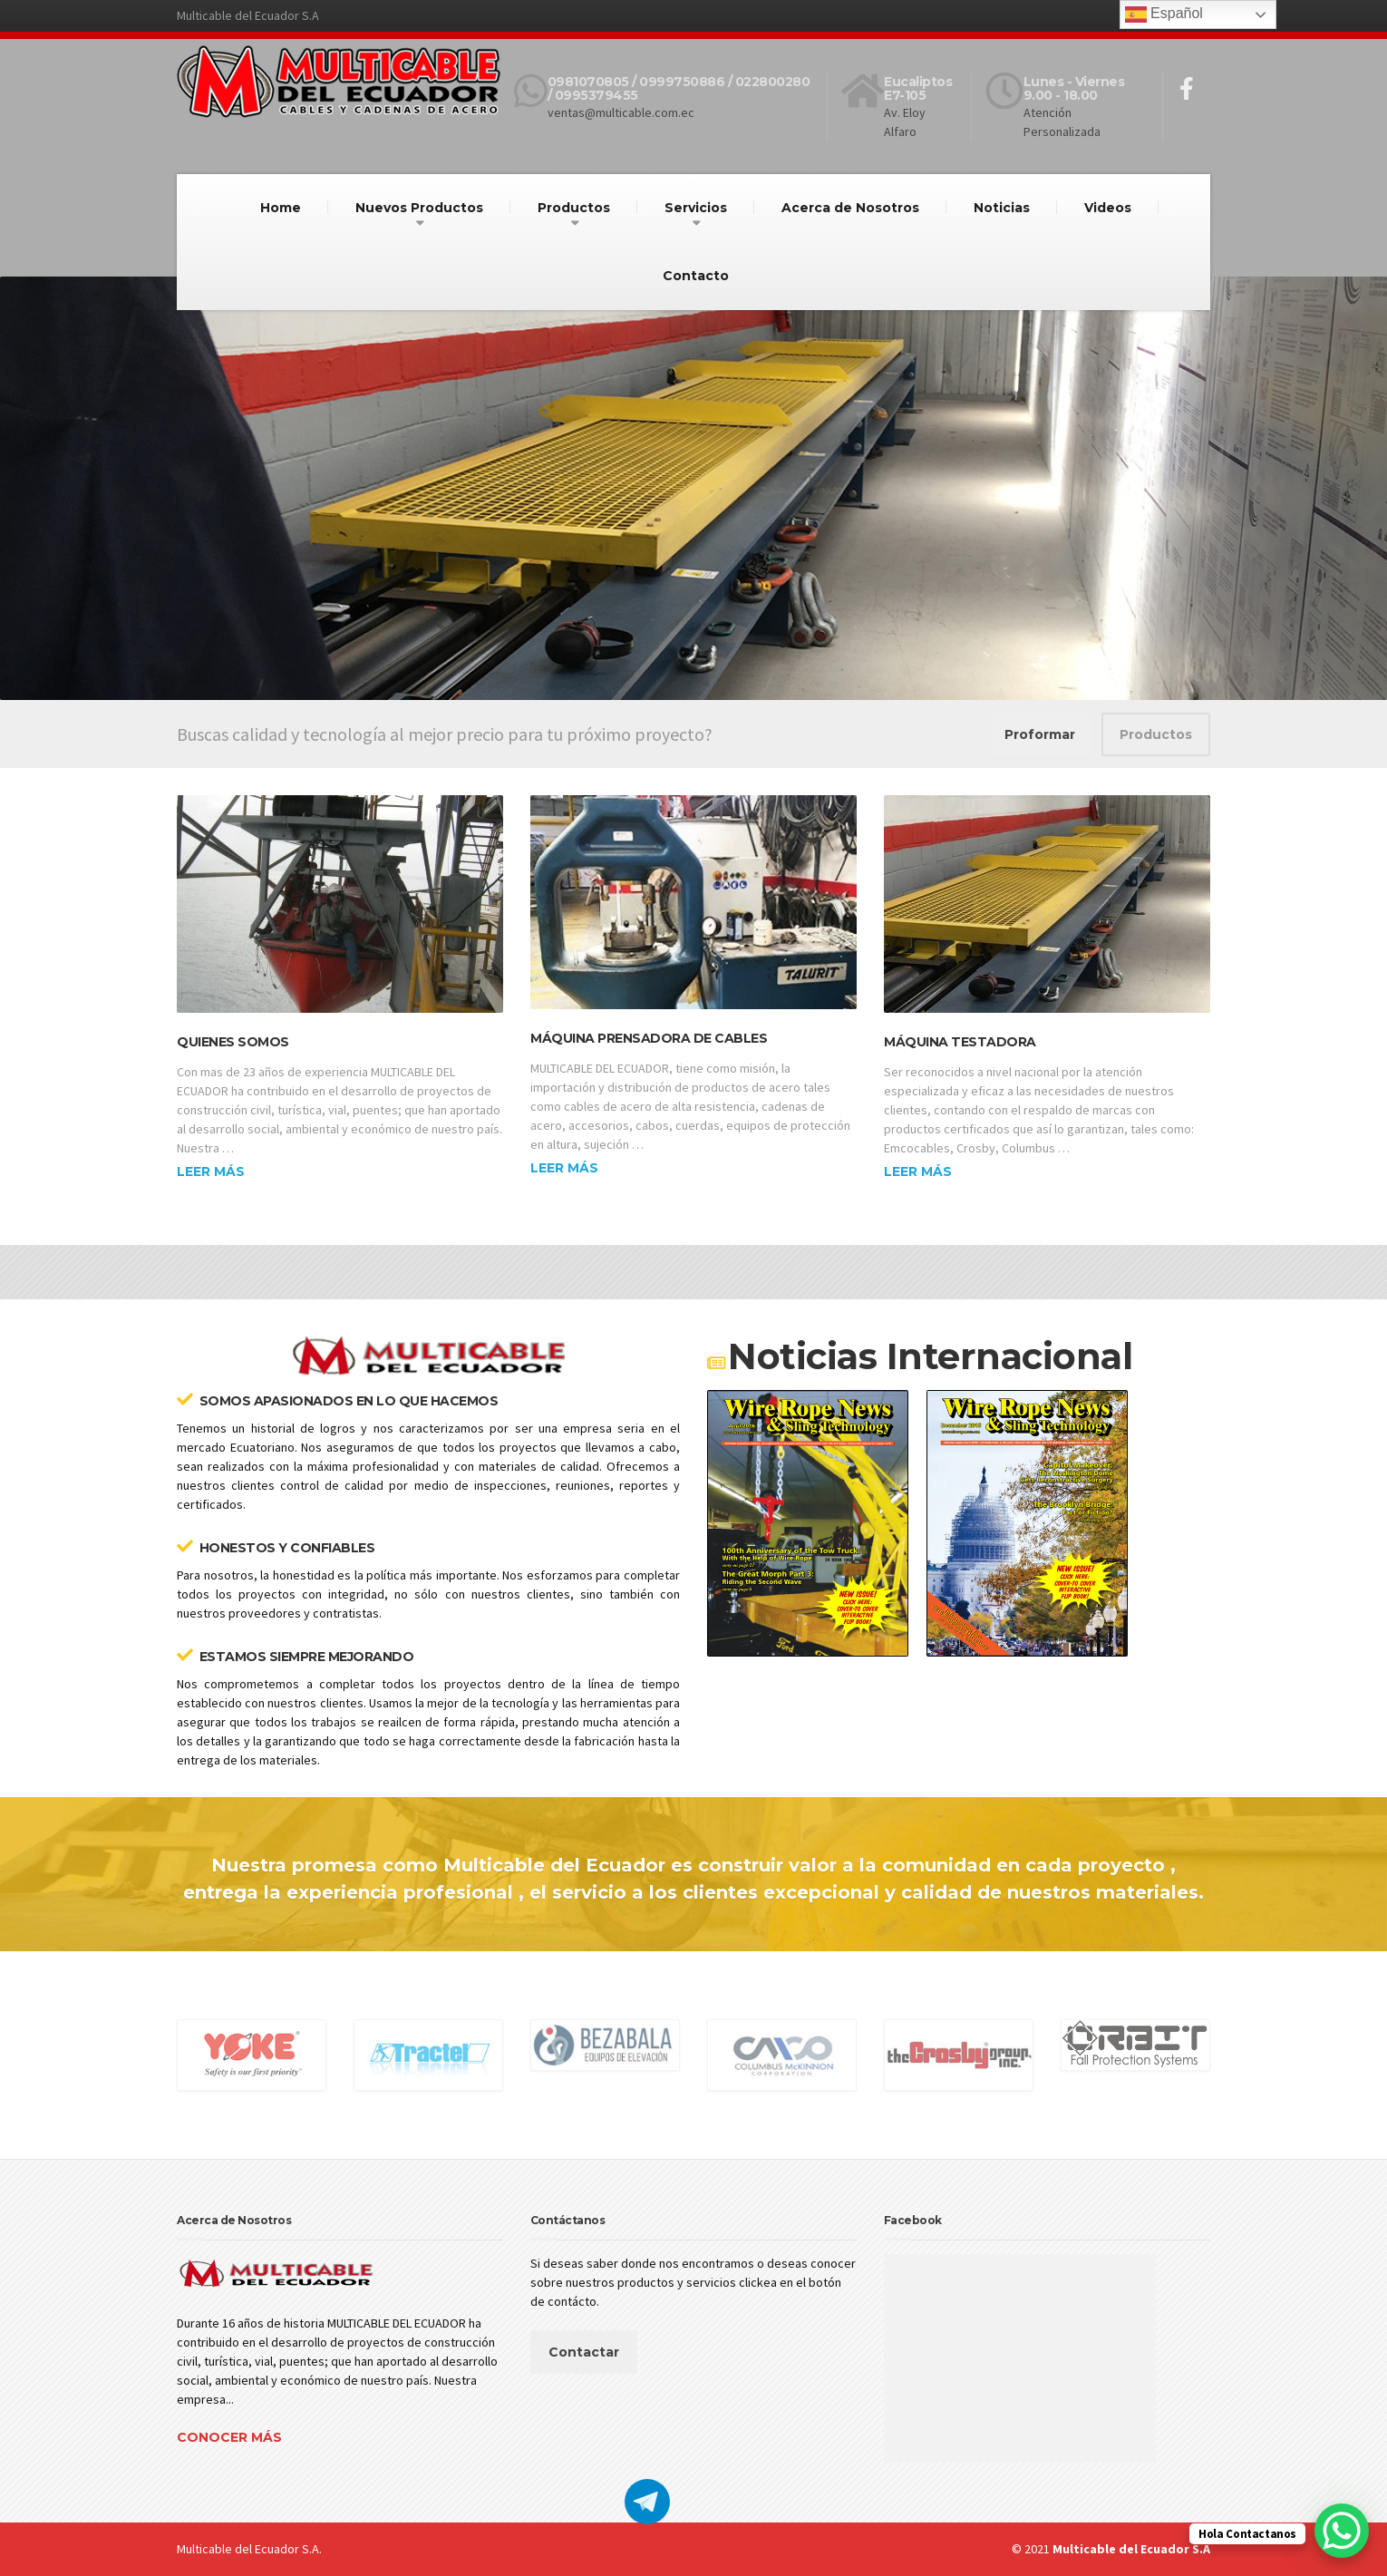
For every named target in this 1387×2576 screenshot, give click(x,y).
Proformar (1039, 734)
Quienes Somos (233, 1042)
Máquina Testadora (960, 1042)
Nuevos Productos (419, 207)
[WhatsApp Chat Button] (1341, 2530)
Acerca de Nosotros (850, 207)
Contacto (696, 275)
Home (280, 207)
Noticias (1002, 207)
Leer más (211, 1171)
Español (1164, 14)
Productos (574, 207)
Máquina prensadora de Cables (648, 1038)
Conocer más (229, 2437)
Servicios (695, 207)
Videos (1107, 207)
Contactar (583, 2352)
